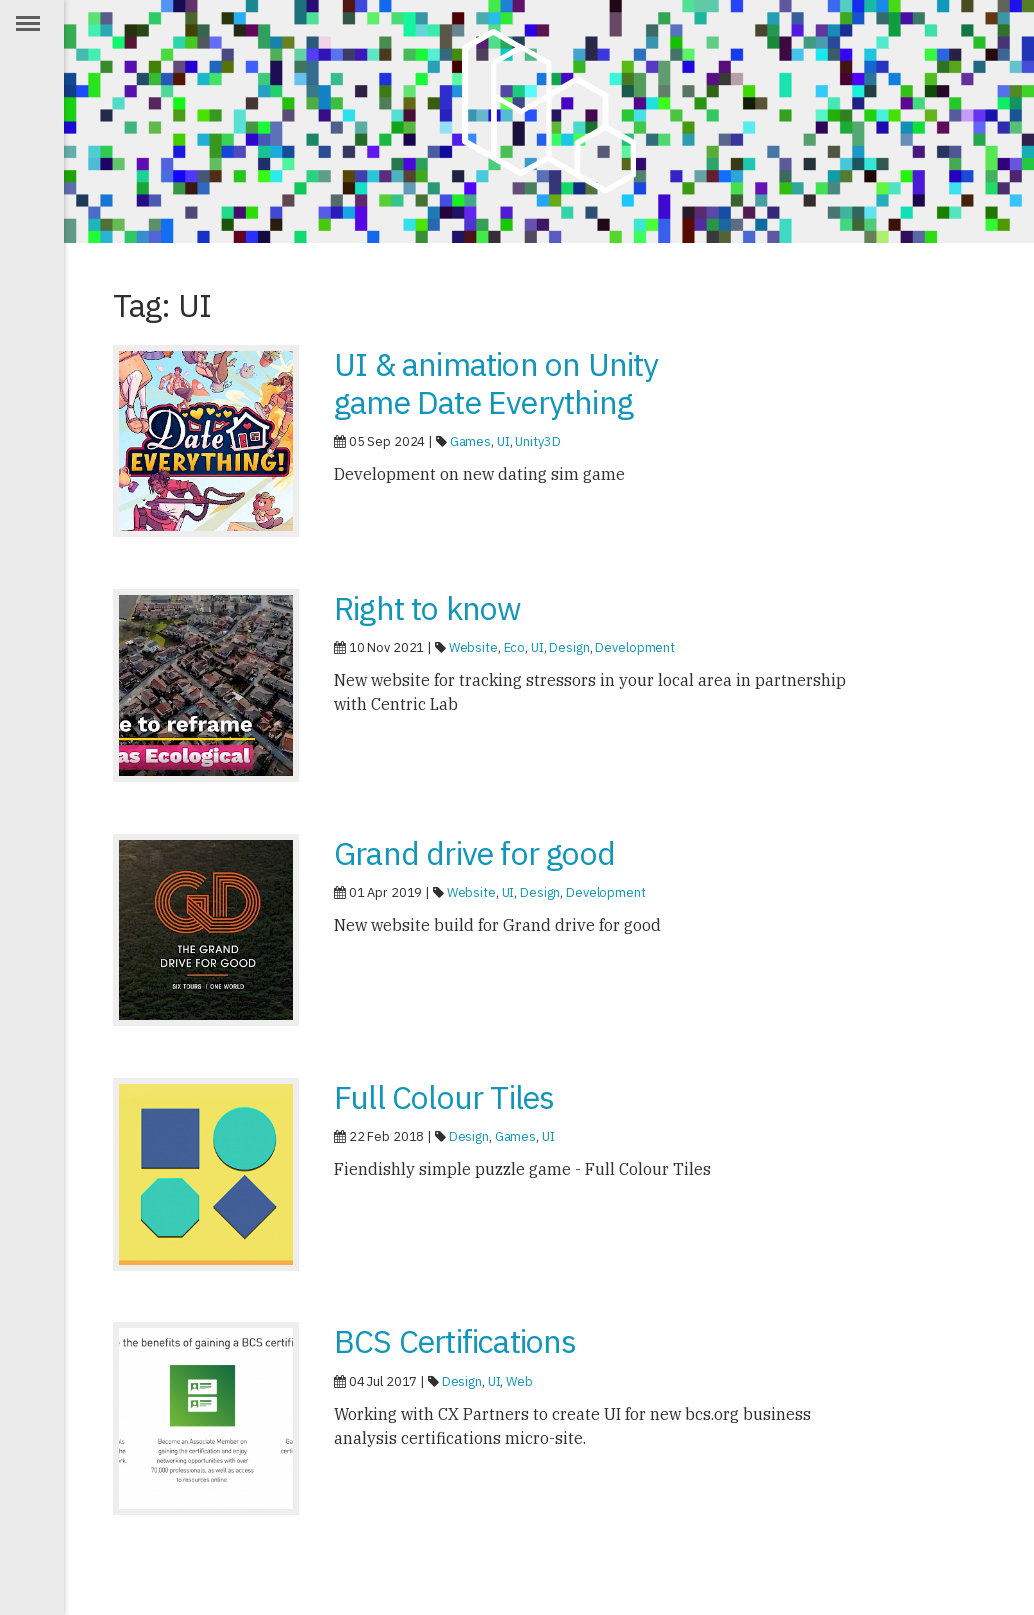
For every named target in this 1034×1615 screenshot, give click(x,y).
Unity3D (537, 441)
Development (635, 647)
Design (569, 647)
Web (519, 1381)
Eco (515, 647)
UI (503, 441)
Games (470, 441)
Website (473, 647)
